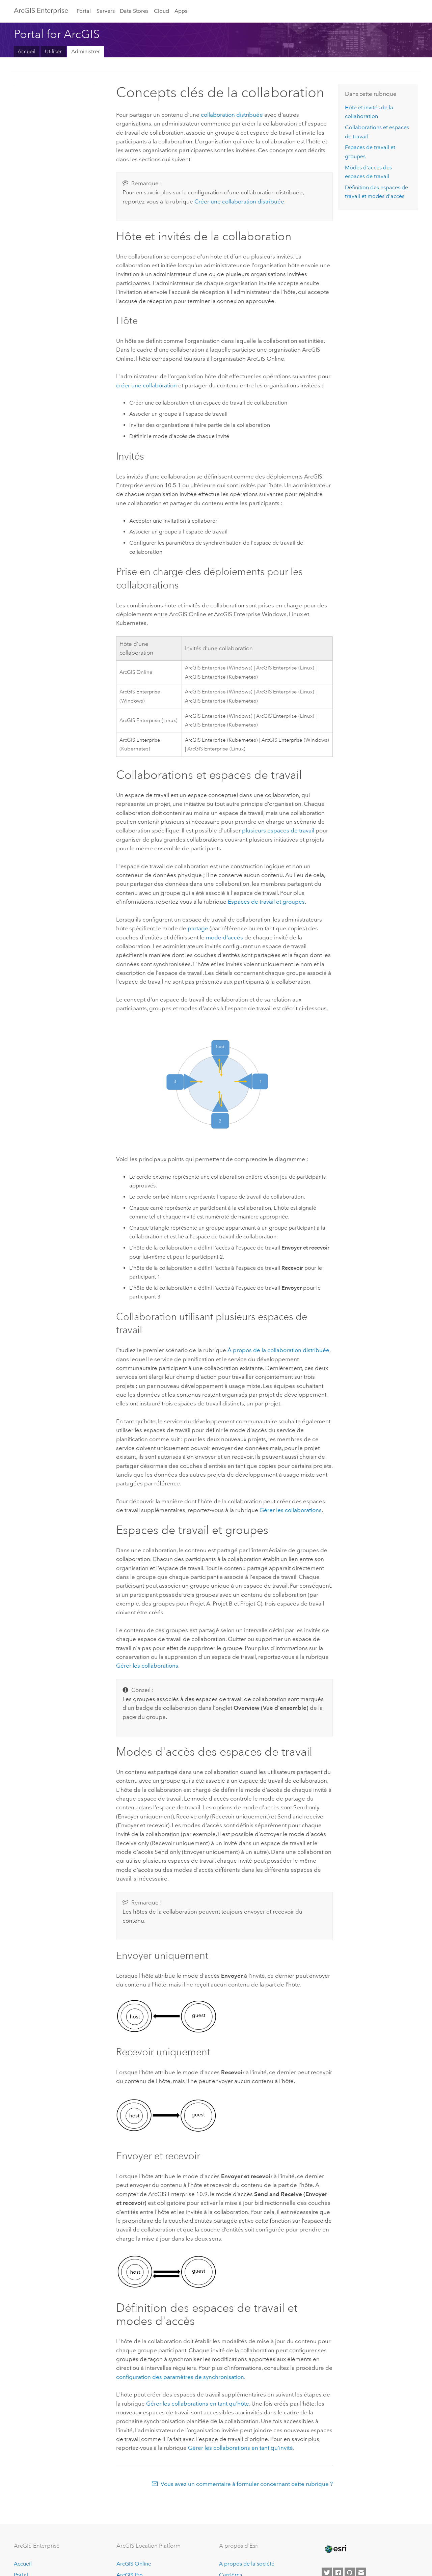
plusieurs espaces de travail (278, 830)
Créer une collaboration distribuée (239, 201)
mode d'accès (224, 937)
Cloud (161, 11)
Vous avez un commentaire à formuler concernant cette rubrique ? (247, 2484)
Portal (84, 11)
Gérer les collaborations (291, 1510)
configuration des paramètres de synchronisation (180, 2377)
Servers (106, 11)
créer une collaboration (146, 385)
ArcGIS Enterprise (41, 10)
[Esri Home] (335, 2549)
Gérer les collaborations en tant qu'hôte (197, 2403)
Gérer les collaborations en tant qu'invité (240, 2447)
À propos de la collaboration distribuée (278, 1350)
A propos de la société (246, 2563)
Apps (180, 11)
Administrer (85, 51)
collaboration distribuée (232, 114)
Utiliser (53, 51)
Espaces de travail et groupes (266, 901)
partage (198, 928)
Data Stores (134, 11)
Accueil (26, 51)
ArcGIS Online (133, 2563)
